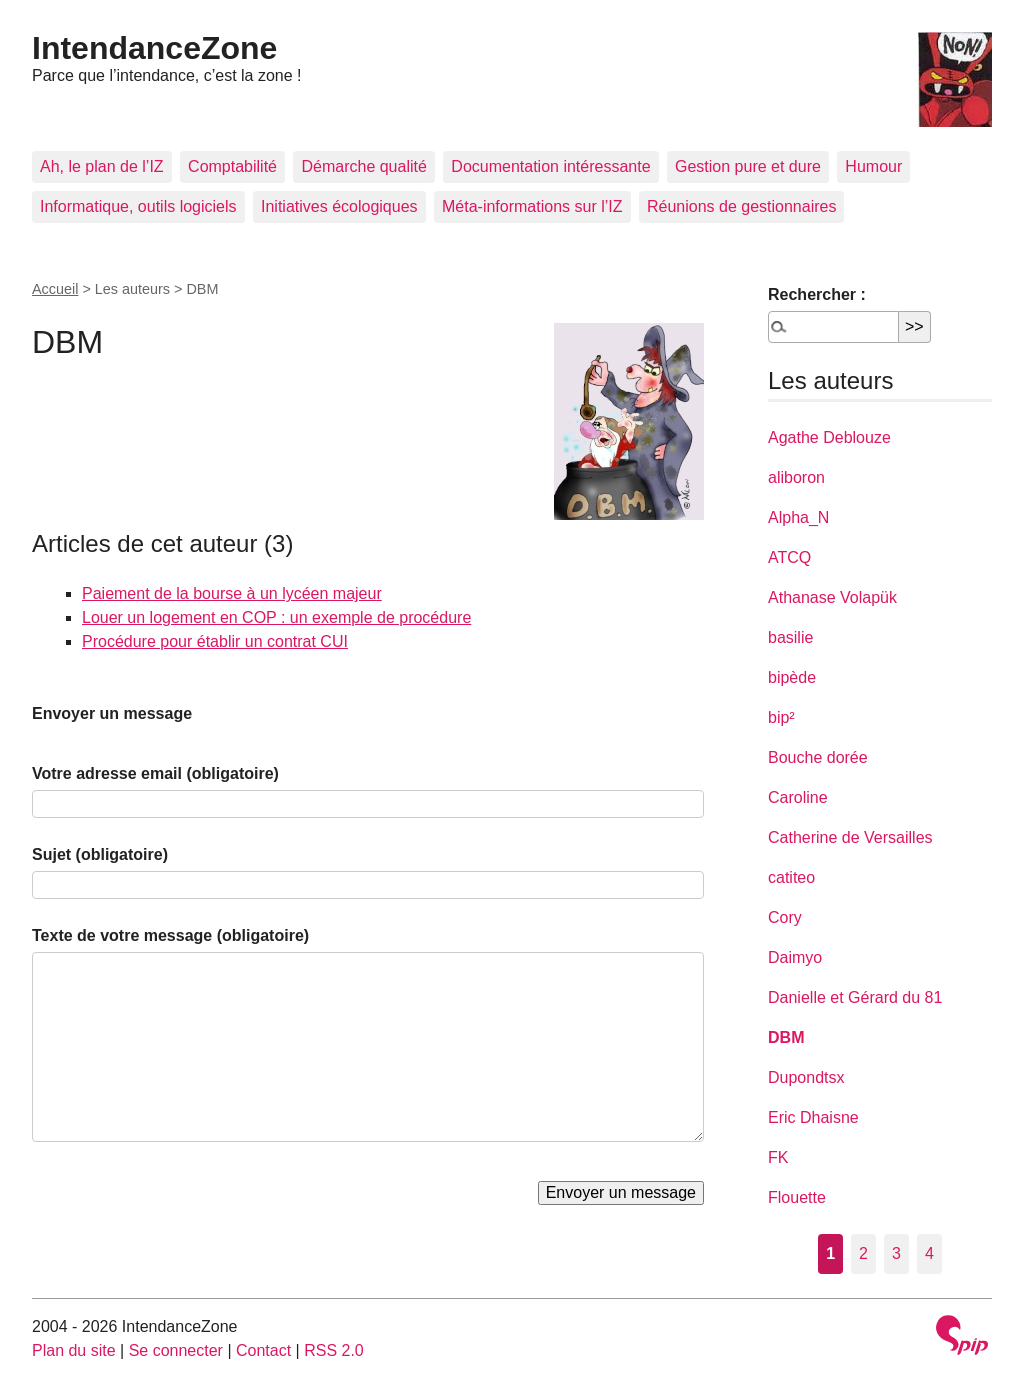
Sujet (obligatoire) (100, 854)
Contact (263, 1350)
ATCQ (789, 557)
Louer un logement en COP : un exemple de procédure (276, 617)
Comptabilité (232, 166)
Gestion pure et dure (748, 166)
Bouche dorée (818, 757)
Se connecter (176, 1350)
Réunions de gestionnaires (741, 206)
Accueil (55, 289)
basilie (790, 637)
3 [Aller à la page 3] (896, 1253)
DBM (786, 1037)
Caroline (798, 797)
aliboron (796, 477)
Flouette (797, 1197)
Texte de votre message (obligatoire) (170, 935)
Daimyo (795, 957)
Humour (873, 166)
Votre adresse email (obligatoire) (155, 773)
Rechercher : (817, 294)
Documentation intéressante (550, 166)
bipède (792, 677)
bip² (781, 717)
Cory (785, 917)
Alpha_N (798, 517)
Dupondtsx (806, 1077)
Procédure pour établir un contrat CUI (215, 641)
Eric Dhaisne (813, 1117)
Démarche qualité (363, 166)
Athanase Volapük (832, 597)
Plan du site (74, 1350)
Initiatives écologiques (339, 206)
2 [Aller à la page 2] (863, 1253)
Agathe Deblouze (829, 437)
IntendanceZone (154, 48)
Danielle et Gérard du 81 (855, 997)
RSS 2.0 (334, 1350)
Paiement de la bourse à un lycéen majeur (232, 593)
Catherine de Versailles (850, 837)
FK (778, 1157)
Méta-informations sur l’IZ (532, 206)
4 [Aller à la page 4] (929, 1253)
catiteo (791, 877)
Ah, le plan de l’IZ (102, 166)
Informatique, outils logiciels (138, 206)
